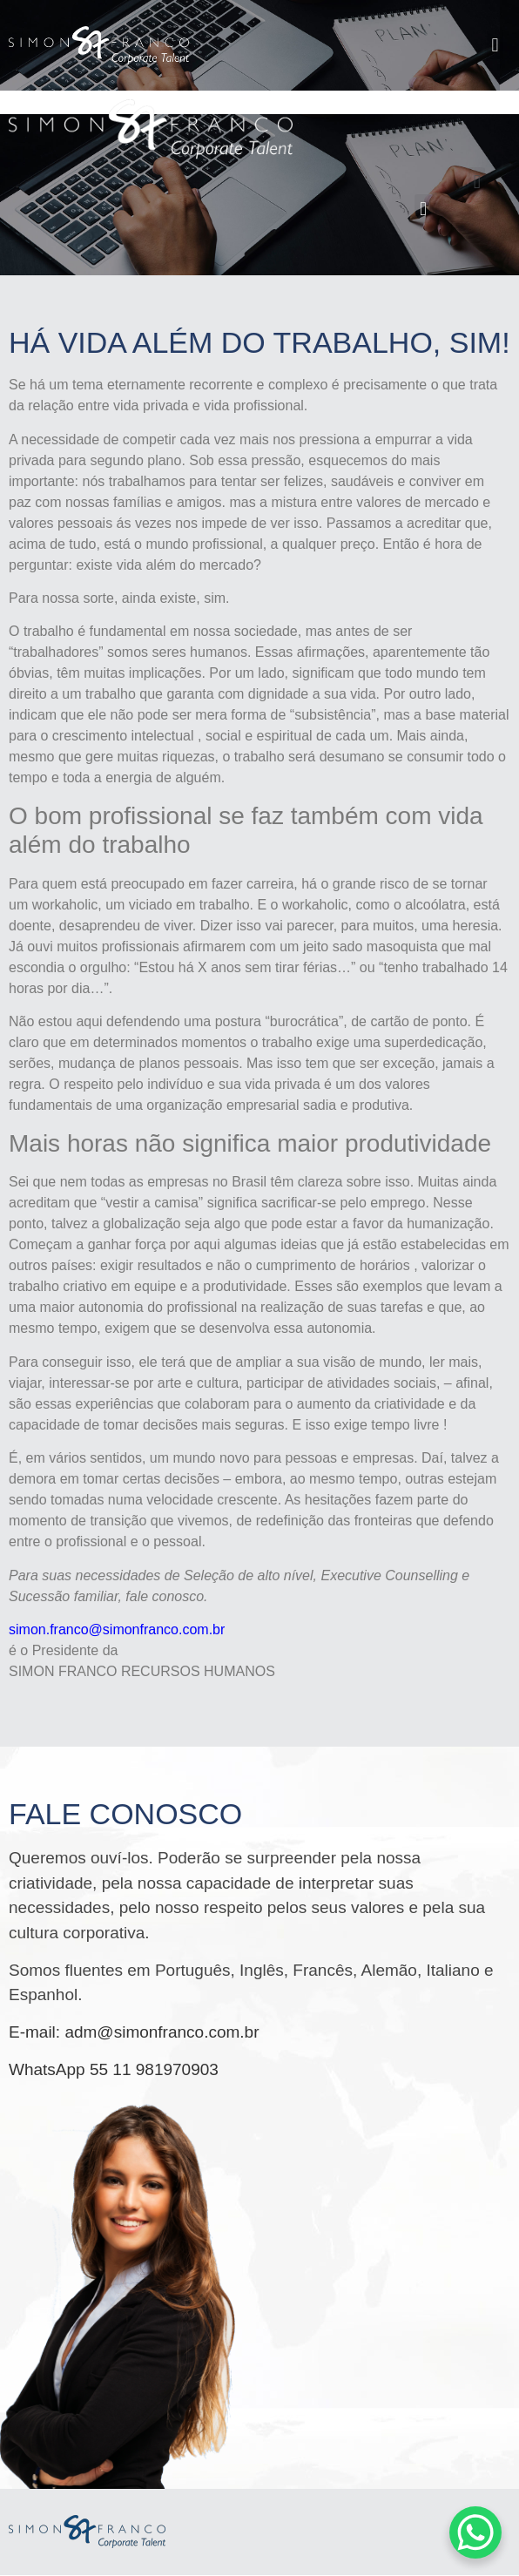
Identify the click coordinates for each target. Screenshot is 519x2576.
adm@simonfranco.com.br (161, 2032)
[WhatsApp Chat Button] (475, 2532)
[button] (495, 44)
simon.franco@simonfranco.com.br (117, 1629)
